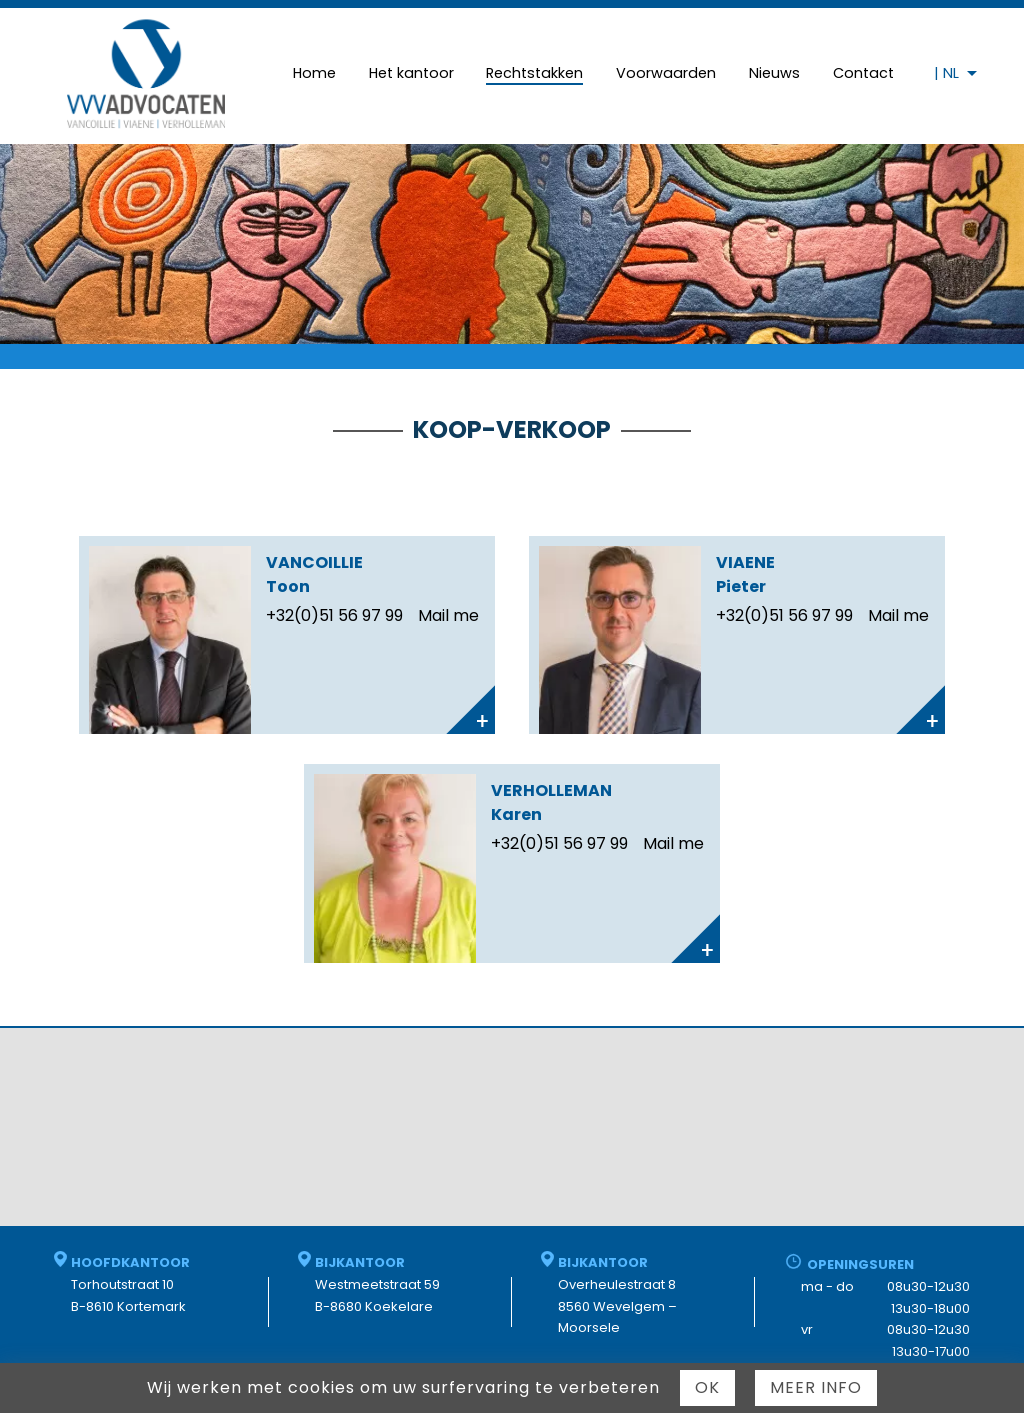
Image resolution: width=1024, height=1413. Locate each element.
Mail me (448, 615)
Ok (707, 1387)
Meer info (816, 1387)
